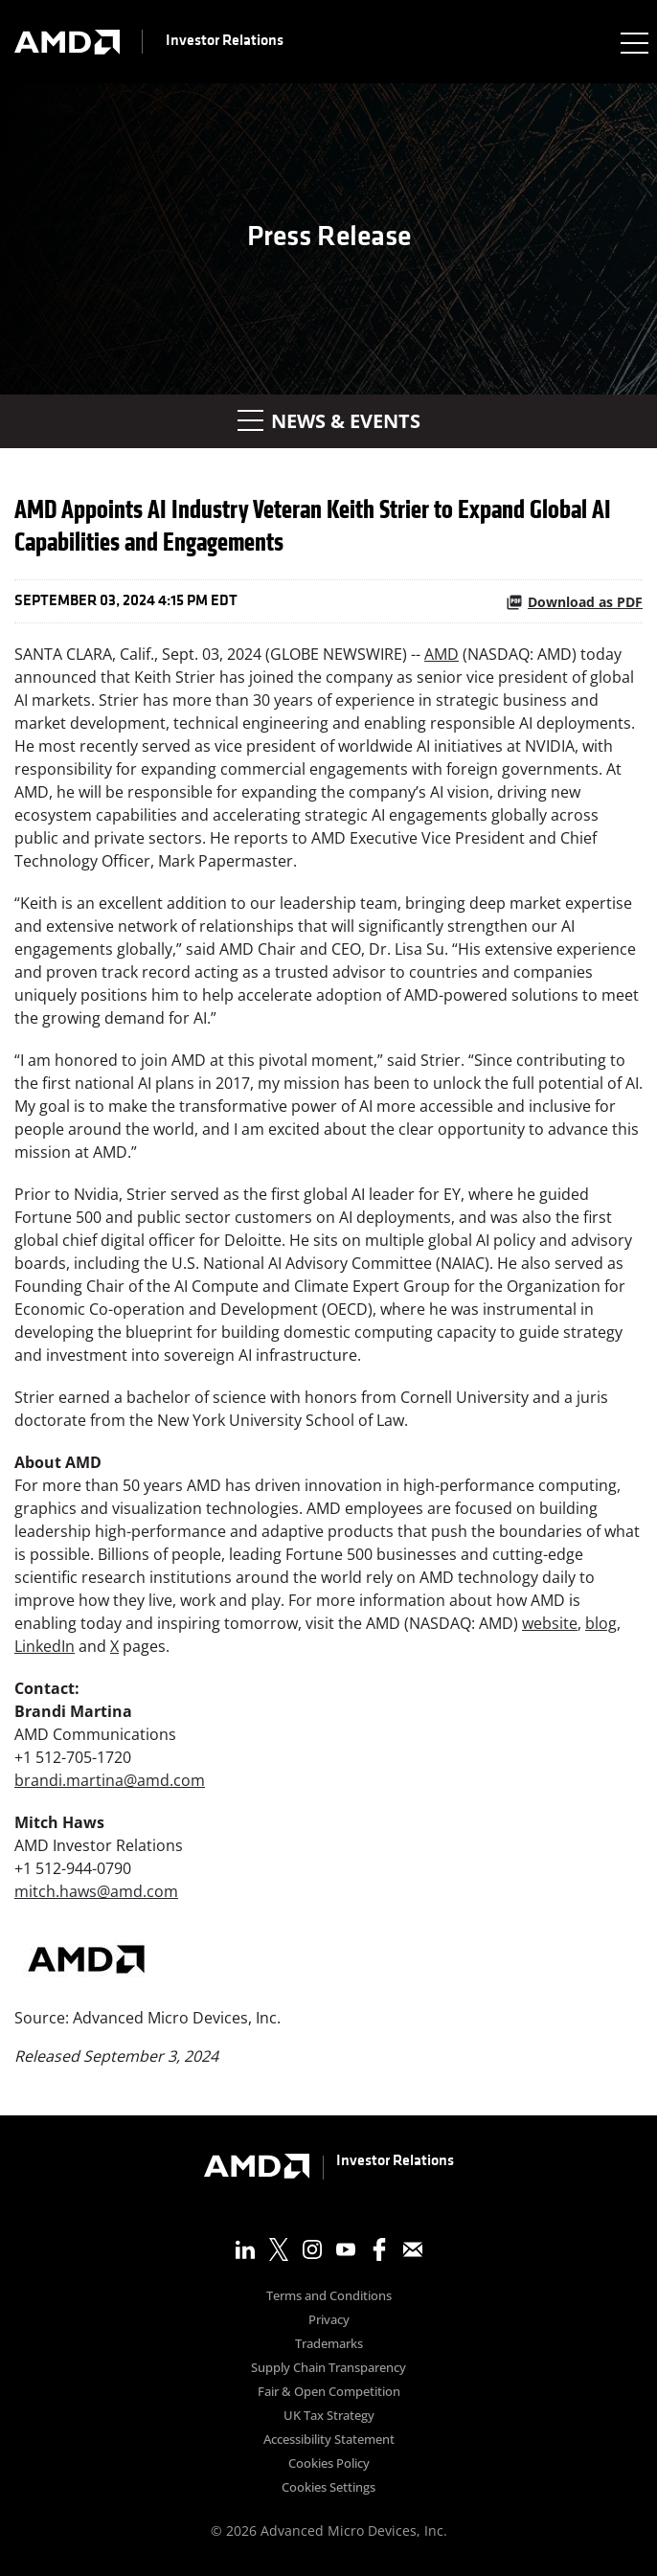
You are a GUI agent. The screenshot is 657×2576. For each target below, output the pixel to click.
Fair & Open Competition (329, 2392)
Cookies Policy (329, 2464)
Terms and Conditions (329, 2297)
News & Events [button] (329, 421)
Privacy (329, 2321)
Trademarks (329, 2345)
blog (601, 1623)
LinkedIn (44, 1646)
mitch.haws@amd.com (96, 1891)
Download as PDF (574, 602)
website (550, 1623)
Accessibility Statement (329, 2440)
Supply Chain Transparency (328, 2368)
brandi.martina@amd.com (109, 1780)
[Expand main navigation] (633, 42)
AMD (441, 654)
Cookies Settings (328, 2488)
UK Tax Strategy (328, 2416)
